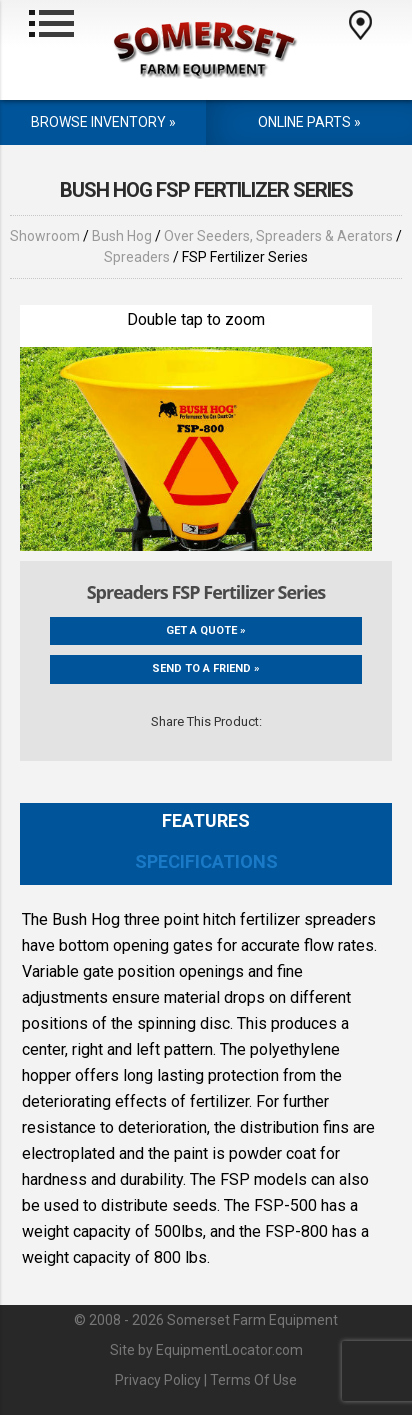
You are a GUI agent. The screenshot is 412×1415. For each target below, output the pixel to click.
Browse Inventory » (103, 122)
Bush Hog (122, 236)
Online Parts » (309, 122)
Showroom (45, 236)
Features (206, 820)
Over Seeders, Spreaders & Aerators (278, 236)
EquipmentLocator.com (229, 1350)
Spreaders (137, 257)
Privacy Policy (158, 1380)
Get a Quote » (206, 630)
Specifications (206, 861)
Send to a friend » (206, 668)
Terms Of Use (253, 1380)
